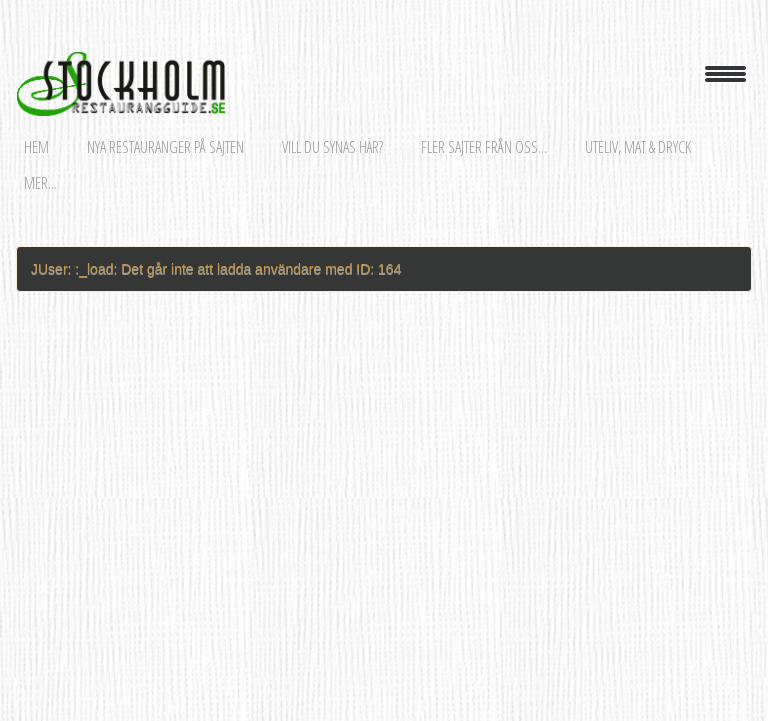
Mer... (40, 183)
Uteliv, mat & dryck (638, 147)
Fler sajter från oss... (484, 147)
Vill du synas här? (332, 147)
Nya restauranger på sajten (165, 147)
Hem (36, 147)
